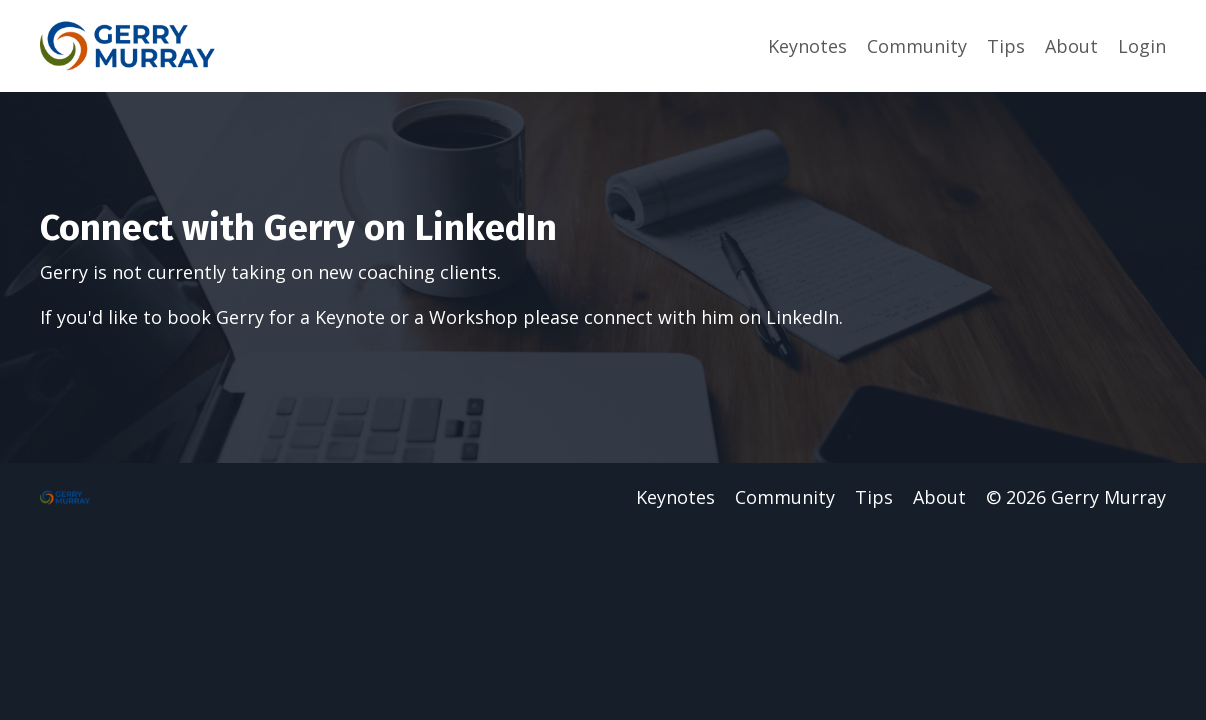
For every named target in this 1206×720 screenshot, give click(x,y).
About (1071, 46)
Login (1142, 46)
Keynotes (807, 46)
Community (917, 46)
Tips (1006, 46)
